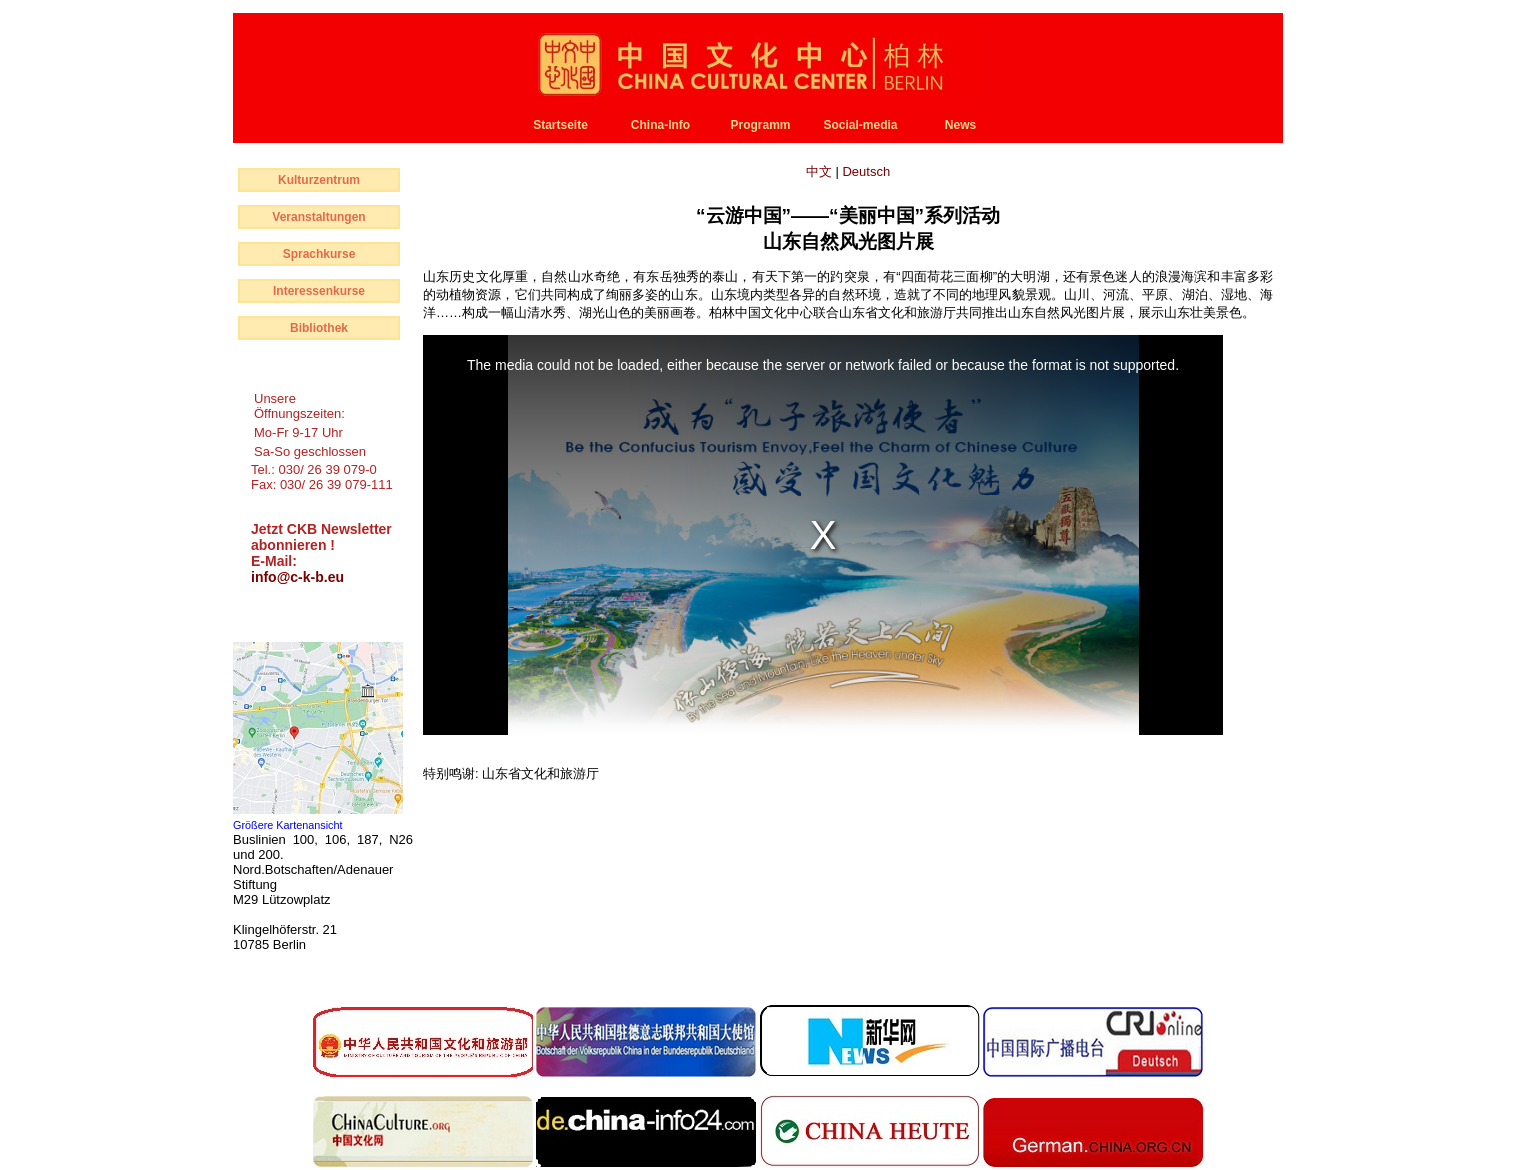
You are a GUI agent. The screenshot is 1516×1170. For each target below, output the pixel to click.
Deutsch (866, 171)
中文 (821, 171)
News (960, 125)
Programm (760, 125)
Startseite (560, 125)
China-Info (660, 125)
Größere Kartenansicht (288, 825)
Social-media (860, 125)
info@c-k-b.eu (297, 577)
